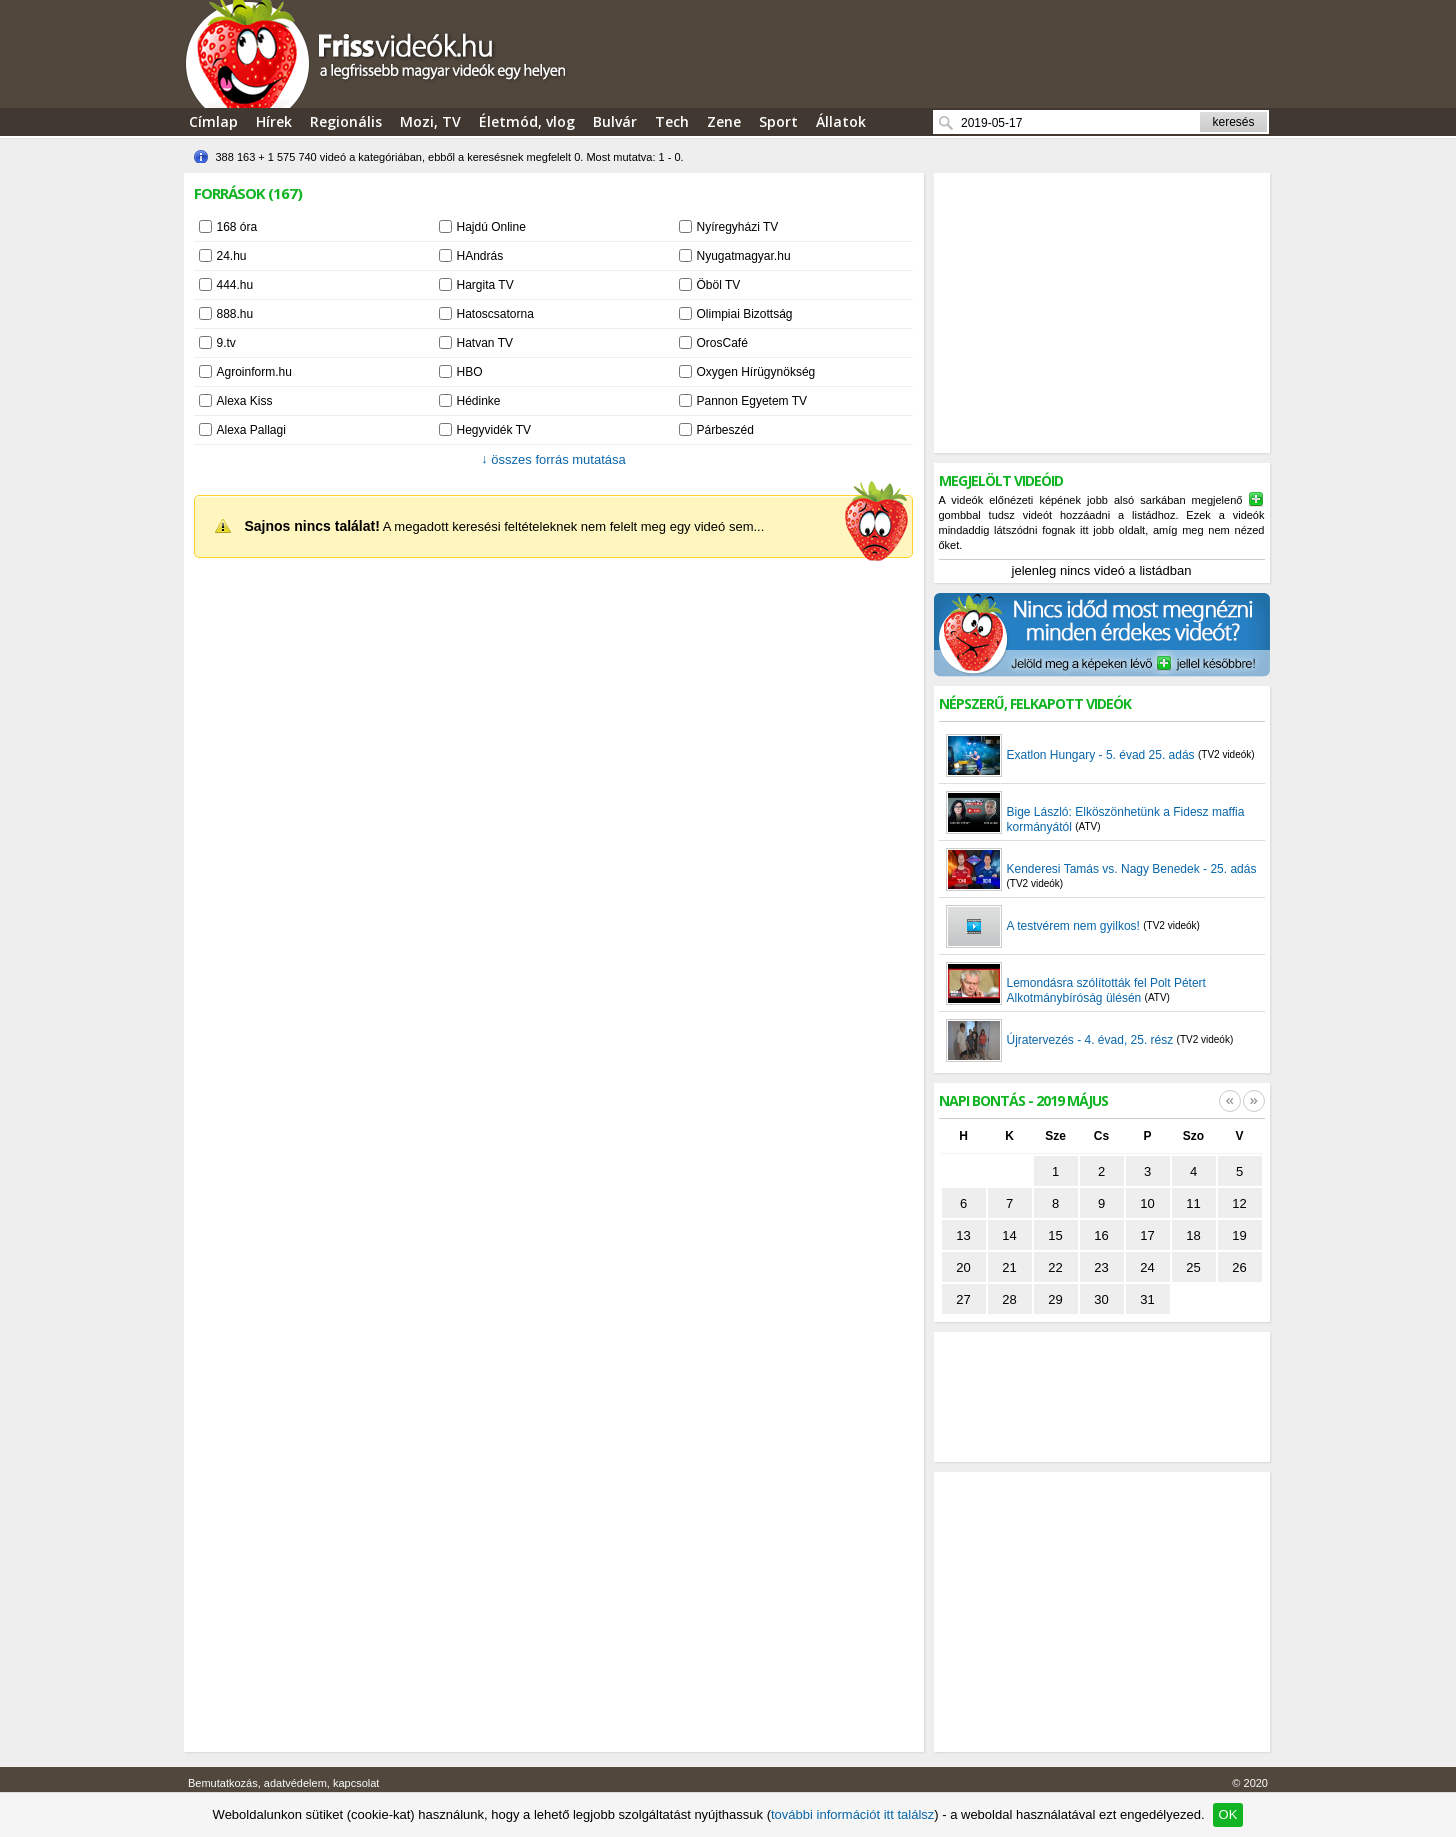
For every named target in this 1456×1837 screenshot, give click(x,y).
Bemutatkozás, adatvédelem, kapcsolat (283, 1783)
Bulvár (615, 121)
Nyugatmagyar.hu (744, 256)
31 (1147, 1299)
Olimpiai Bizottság (745, 314)
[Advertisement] (1102, 313)
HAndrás (480, 256)
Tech (672, 121)
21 (1009, 1267)
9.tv (226, 343)
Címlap (213, 121)
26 (1239, 1267)
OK (1228, 1814)
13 (963, 1235)
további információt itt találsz (852, 1814)
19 (1239, 1235)
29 (1055, 1299)
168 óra (237, 227)
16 (1101, 1235)
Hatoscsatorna (495, 314)
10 (1147, 1203)
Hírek (274, 121)
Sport (778, 121)
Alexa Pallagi (251, 430)
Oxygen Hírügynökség (756, 372)
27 (963, 1299)
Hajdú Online (491, 227)
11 (1193, 1203)
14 (1009, 1235)
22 (1055, 1267)
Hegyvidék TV (494, 430)
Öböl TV (719, 285)
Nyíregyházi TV (738, 227)
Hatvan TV (485, 343)
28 (1009, 1299)
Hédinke (479, 401)
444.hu (235, 285)
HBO (470, 372)
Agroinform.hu (254, 372)
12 (1239, 1203)
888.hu (235, 314)
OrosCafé (722, 343)
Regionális (346, 121)
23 (1101, 1267)
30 (1101, 1299)
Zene (724, 121)
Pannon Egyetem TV (752, 401)
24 (1147, 1267)
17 (1147, 1235)
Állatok (841, 121)
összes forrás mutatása (553, 459)
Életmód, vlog (527, 121)
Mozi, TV (430, 121)
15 (1055, 1235)
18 (1193, 1235)
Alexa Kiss (245, 401)
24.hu (232, 256)
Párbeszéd (725, 430)
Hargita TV (485, 285)
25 (1193, 1267)
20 (963, 1267)
